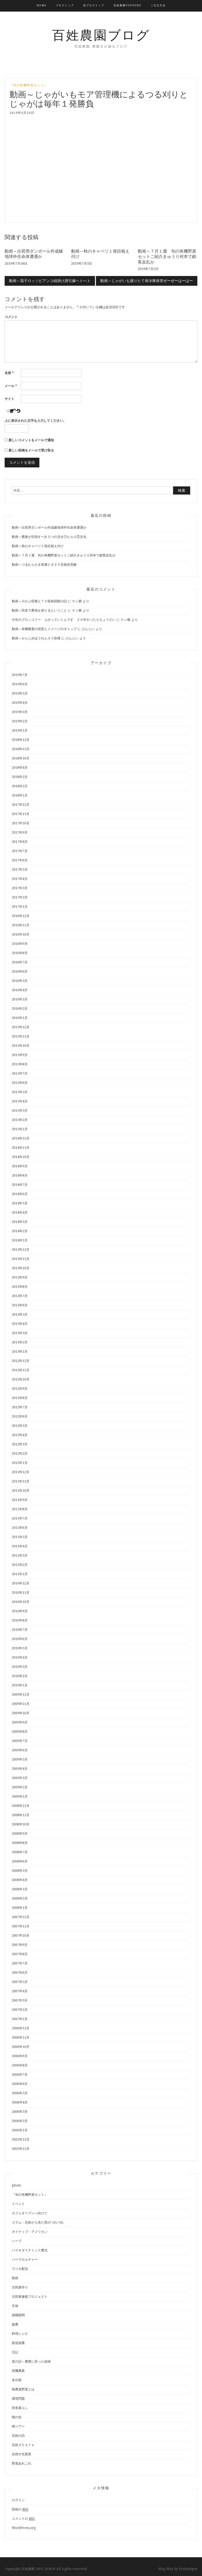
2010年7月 (20, 1629)
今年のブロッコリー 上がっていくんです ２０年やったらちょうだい (64, 620)
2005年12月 (20, 2139)
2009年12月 (20, 1694)
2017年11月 (20, 814)
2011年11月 (20, 1481)
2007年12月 (20, 1917)
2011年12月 (20, 1472)
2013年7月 (20, 1296)
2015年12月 (20, 1027)
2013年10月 (20, 1268)
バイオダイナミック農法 (29, 2250)
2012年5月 (20, 1426)
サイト (9, 399)
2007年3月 (20, 2000)
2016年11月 (20, 925)
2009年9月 (20, 1722)
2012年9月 (20, 1388)
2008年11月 (20, 1815)
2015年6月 (20, 1083)
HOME (42, 5)
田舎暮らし (20, 2408)
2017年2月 (20, 897)
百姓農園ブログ (101, 35)
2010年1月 (20, 1685)
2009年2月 (20, 1787)
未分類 (17, 2380)
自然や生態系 (21, 2454)
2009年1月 (20, 1796)
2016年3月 (20, 999)
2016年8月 (20, 953)
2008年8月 (20, 1843)
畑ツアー (18, 2426)
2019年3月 (20, 712)
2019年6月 (20, 684)
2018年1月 (20, 795)
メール (11, 386)
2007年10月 (20, 1935)
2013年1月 (20, 1351)
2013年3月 (20, 1333)
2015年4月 (20, 1101)
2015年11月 (20, 1036)
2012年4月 (20, 1435)
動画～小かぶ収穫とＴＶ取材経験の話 (39, 601)
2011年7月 (20, 1518)
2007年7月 (20, 1963)
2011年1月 (20, 1574)
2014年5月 (20, 1203)
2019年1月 (20, 730)
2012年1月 (20, 1463)
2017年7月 (20, 851)
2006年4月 (20, 2102)
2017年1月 (20, 906)
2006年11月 (20, 2037)
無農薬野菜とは (23, 2389)
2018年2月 (20, 786)
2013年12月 (20, 1249)
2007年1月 (20, 2019)
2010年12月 (20, 1583)
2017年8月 (20, 842)
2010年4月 (20, 1657)
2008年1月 (20, 1908)
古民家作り (20, 2287)
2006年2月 (20, 2121)
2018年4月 (20, 767)
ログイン (18, 2500)
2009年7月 (20, 1741)
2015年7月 (20, 1073)
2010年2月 (20, 1676)
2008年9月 (20, 1833)
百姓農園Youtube (127, 5)
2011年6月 (20, 1527)
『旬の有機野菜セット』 (28, 85)
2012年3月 (20, 1444)
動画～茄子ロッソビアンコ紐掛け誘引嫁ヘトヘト (50, 281)
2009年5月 (20, 1759)
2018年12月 (20, 740)
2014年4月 (20, 1212)
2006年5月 (20, 2093)
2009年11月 (20, 1704)
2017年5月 (20, 869)
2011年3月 (20, 1555)
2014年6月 (20, 1194)
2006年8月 (20, 2065)
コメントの (23, 2519)
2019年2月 (20, 721)
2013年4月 (20, 1324)
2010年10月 (20, 1602)
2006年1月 (20, 2130)
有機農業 (18, 2371)
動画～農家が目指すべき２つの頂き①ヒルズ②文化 (49, 537)
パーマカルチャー (25, 2259)
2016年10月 (20, 934)
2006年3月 (20, 2111)
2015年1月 (20, 1129)
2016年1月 (20, 1018)
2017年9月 (20, 832)
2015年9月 (20, 1055)
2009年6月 (20, 1750)
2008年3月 (20, 1889)
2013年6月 (20, 1305)
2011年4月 (20, 1546)
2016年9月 (20, 943)
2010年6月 (20, 1639)
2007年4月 (20, 1991)
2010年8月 (20, 1620)
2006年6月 (20, 2084)
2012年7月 (20, 1407)
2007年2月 (20, 2009)
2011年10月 (20, 1490)
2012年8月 (20, 1398)
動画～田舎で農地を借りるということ (39, 610)
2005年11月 (20, 2149)
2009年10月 (20, 1713)
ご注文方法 (158, 5)
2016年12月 (20, 916)
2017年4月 (20, 879)
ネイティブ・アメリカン (29, 2231)
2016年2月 (20, 1008)
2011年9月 (20, 1500)
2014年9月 (20, 1166)
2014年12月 (20, 1138)
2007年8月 (20, 1954)
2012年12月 (20, 1361)
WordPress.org (24, 2528)
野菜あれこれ (21, 2463)
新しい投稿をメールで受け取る (31, 450)
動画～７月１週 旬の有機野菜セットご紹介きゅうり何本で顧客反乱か (167, 256)
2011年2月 (20, 1565)
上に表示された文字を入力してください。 (35, 420)
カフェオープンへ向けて (29, 2213)
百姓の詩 (18, 2435)
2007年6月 (20, 1972)
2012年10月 (20, 1379)
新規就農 (18, 2343)
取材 (15, 2278)
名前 (9, 373)
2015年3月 (20, 1110)
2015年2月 (20, 1120)
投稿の (20, 2509)
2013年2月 (20, 1342)
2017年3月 (20, 888)
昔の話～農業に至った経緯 (31, 2361)
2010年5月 (20, 1648)
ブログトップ (65, 5)
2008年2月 (20, 1898)
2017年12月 (20, 804)
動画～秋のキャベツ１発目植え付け (38, 546)
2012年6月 (20, 1416)
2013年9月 (20, 1277)
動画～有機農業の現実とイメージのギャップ (44, 629)
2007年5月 (20, 1982)
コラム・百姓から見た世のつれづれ (38, 2222)
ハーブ (17, 2241)
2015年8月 (20, 1064)
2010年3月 (20, 1667)
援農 (15, 2324)
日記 (15, 2352)
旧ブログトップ (93, 5)
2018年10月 (20, 758)
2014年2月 (20, 1231)
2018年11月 (20, 749)
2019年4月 (20, 702)
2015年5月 (20, 1092)
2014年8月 (20, 1175)
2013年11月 (20, 1259)
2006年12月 (20, 2028)
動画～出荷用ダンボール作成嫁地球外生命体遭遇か (49, 527)
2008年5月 (20, 1870)
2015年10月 (20, 1045)
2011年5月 (20, 1537)
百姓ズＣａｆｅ (23, 2445)
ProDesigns (188, 2569)
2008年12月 (20, 1806)
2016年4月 (20, 990)
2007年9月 (20, 1945)
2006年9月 (20, 2056)
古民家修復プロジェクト (29, 2296)
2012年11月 (20, 1370)
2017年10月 (20, 823)
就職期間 (18, 2315)
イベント (18, 2204)
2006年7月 (20, 2074)
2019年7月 (20, 675)
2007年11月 (20, 1926)
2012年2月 (20, 1453)
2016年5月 (20, 981)
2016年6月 (20, 971)
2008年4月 (20, 1880)
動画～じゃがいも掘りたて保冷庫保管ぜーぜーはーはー (146, 281)
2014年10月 (20, 1157)
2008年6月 (20, 1861)
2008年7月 (20, 1852)
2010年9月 (20, 1611)
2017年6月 (20, 860)
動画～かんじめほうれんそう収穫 (36, 638)
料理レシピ (20, 2333)
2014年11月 (20, 1147)
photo (16, 2185)
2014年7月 (20, 1184)
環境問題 (18, 2398)
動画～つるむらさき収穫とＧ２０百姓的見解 (44, 564)
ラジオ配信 (20, 2269)
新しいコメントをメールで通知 (31, 440)
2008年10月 (20, 1824)
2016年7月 (20, 962)
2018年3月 (20, 777)
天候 (15, 2306)
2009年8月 (20, 1731)
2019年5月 (20, 693)
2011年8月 (20, 1509)
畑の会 (17, 2417)
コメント (11, 317)
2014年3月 (20, 1222)
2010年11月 (20, 1592)
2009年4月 (20, 1768)
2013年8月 (20, 1286)
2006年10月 (20, 2047)
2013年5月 (20, 1314)
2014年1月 (20, 1240)
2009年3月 (20, 1778)
